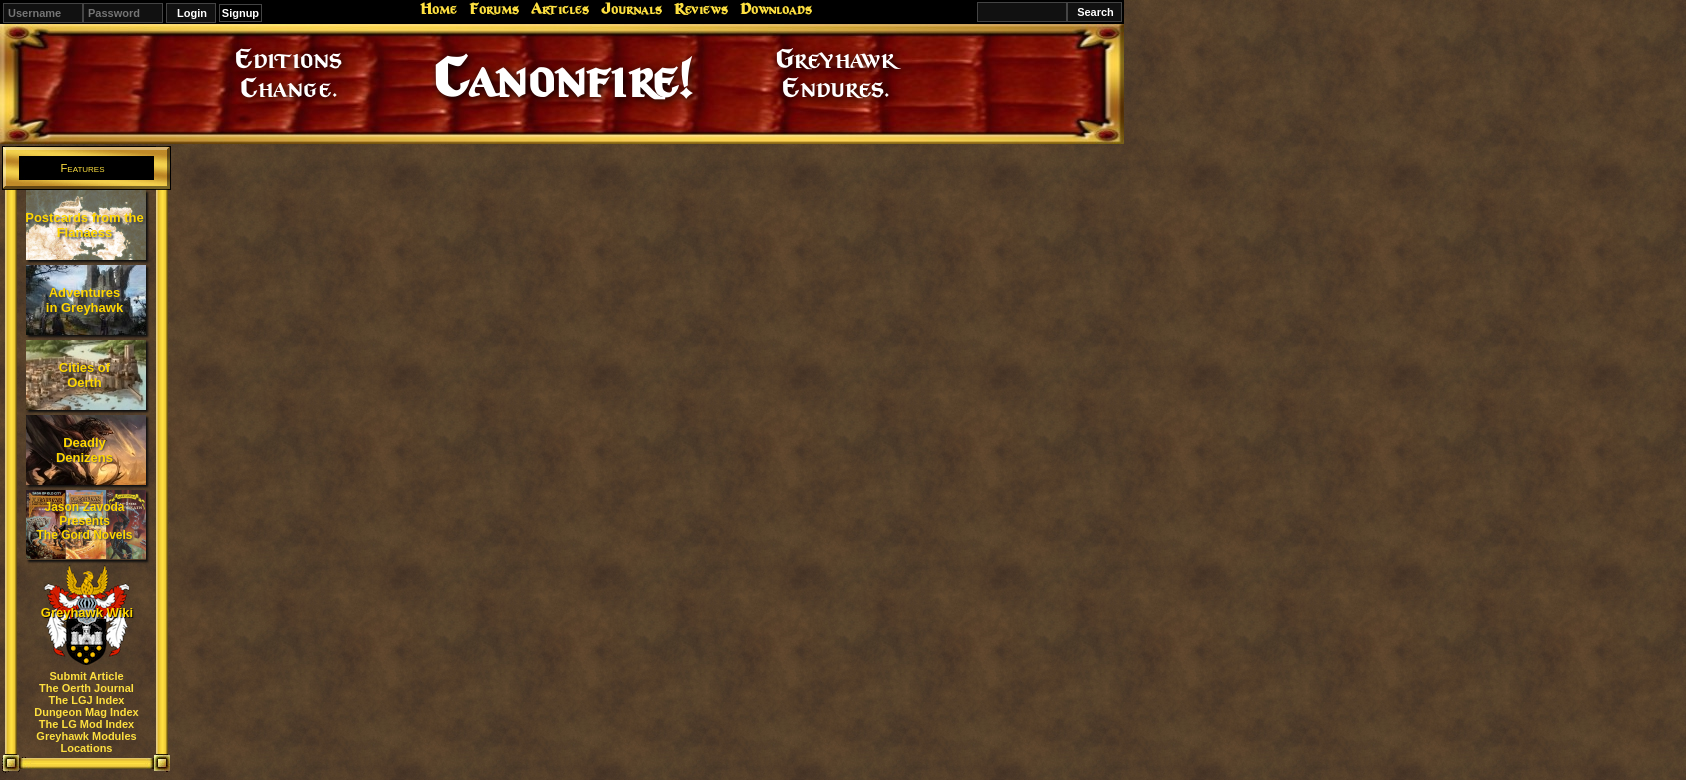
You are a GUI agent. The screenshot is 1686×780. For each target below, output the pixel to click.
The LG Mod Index (86, 724)
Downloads (776, 9)
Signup (240, 13)
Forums (494, 9)
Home (438, 9)
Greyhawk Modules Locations (86, 742)
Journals (631, 9)
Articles (560, 9)
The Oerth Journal (86, 688)
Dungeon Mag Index (86, 712)
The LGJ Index (87, 700)
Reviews (701, 9)
